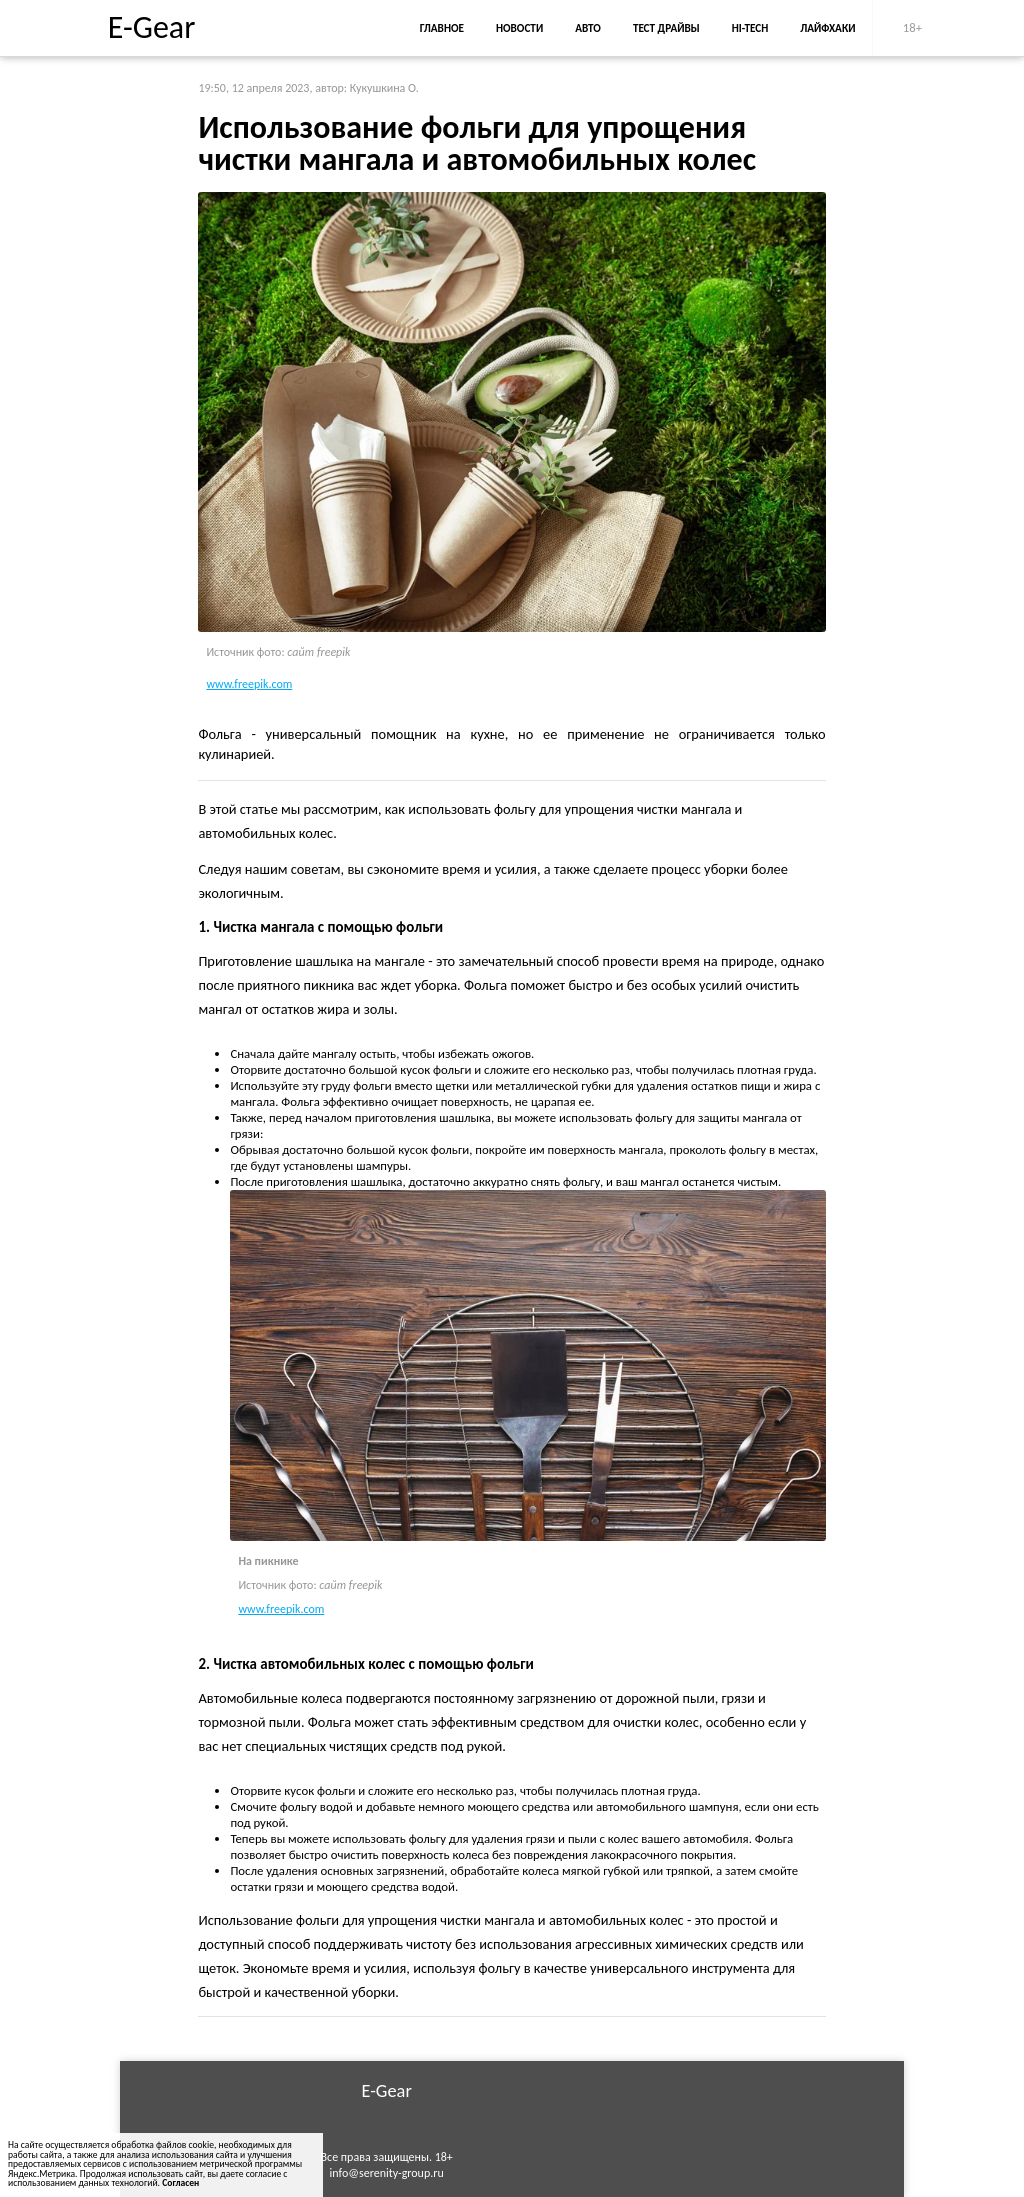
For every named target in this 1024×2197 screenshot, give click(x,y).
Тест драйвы (666, 28)
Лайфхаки (827, 28)
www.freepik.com (249, 684)
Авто (588, 28)
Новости (519, 28)
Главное (442, 28)
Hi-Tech (750, 28)
